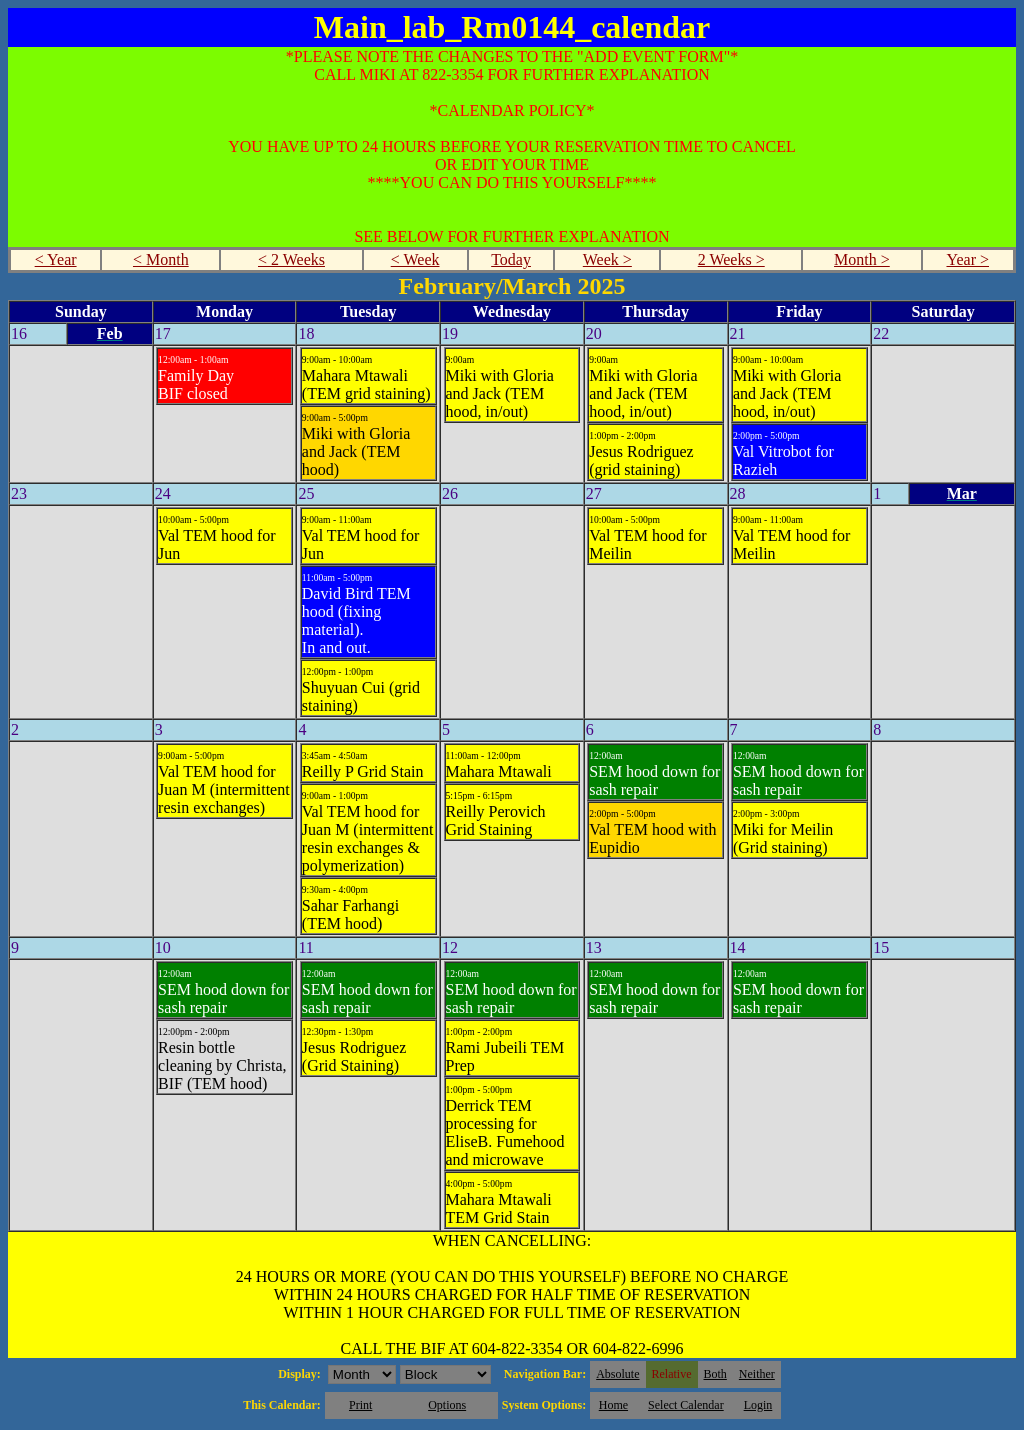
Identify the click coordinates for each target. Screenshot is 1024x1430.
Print (360, 1405)
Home (613, 1405)
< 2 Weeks (291, 259)
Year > (967, 259)
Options (447, 1405)
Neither (757, 1374)
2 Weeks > (731, 259)
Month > (862, 259)
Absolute (617, 1374)
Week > (607, 259)
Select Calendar (686, 1405)
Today (511, 259)
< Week (415, 259)
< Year (56, 259)
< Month (161, 259)
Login (758, 1405)
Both (715, 1374)
